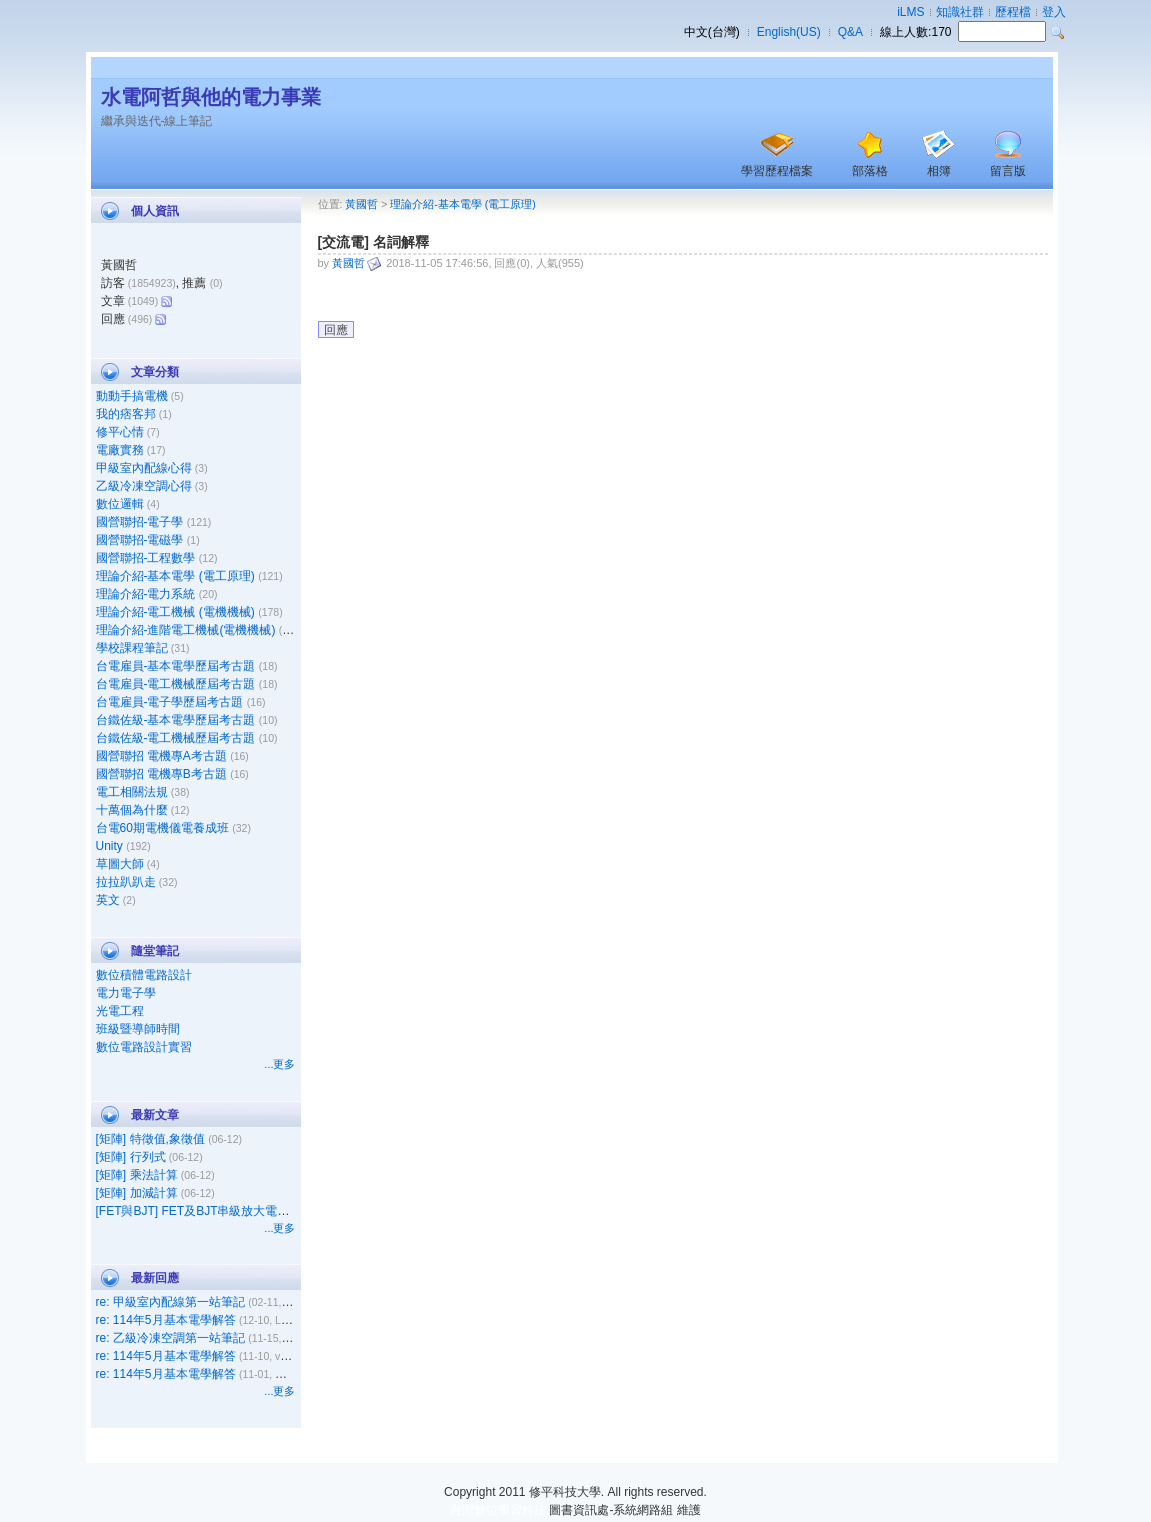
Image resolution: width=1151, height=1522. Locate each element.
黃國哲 (361, 204)
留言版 (1008, 171)
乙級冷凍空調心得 (144, 486)
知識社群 (960, 12)
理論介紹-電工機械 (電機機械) (175, 612)
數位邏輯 (120, 504)
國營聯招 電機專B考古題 (161, 774)
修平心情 (120, 432)
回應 (336, 330)
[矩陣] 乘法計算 (137, 1175)
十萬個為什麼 (132, 810)
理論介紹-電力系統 (146, 594)
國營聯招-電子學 (140, 522)
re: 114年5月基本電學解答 (166, 1320)
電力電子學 (126, 993)
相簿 (939, 171)
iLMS (910, 12)
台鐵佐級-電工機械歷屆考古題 (176, 738)
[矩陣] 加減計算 (137, 1193)
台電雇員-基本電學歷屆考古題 (176, 666)
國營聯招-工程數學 (146, 558)
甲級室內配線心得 (144, 468)
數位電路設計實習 (144, 1047)
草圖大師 (120, 864)
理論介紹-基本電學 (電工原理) (175, 576)
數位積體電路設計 (144, 975)
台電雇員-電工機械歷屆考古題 (176, 684)
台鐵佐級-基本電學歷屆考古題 (176, 720)
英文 (108, 900)
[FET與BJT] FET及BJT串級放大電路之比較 (211, 1211)
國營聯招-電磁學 (140, 540)
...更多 (279, 1064)
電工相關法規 (132, 792)
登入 (1054, 12)
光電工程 (120, 1011)
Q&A (850, 32)
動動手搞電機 (132, 396)
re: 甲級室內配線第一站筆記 (170, 1302)
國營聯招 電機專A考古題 (161, 756)
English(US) (789, 32)
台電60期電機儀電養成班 (162, 828)
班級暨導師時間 (138, 1029)
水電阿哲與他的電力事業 (211, 97)
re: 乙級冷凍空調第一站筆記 (170, 1338)
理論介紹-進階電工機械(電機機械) (186, 630)
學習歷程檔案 (777, 171)
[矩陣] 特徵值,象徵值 (150, 1139)
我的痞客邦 (126, 414)
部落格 (870, 171)
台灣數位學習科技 (498, 1510)
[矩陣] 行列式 (131, 1157)
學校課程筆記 (132, 648)
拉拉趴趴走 (126, 882)
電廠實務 (120, 450)
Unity (109, 846)
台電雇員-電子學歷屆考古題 (170, 702)
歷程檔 (1013, 12)
